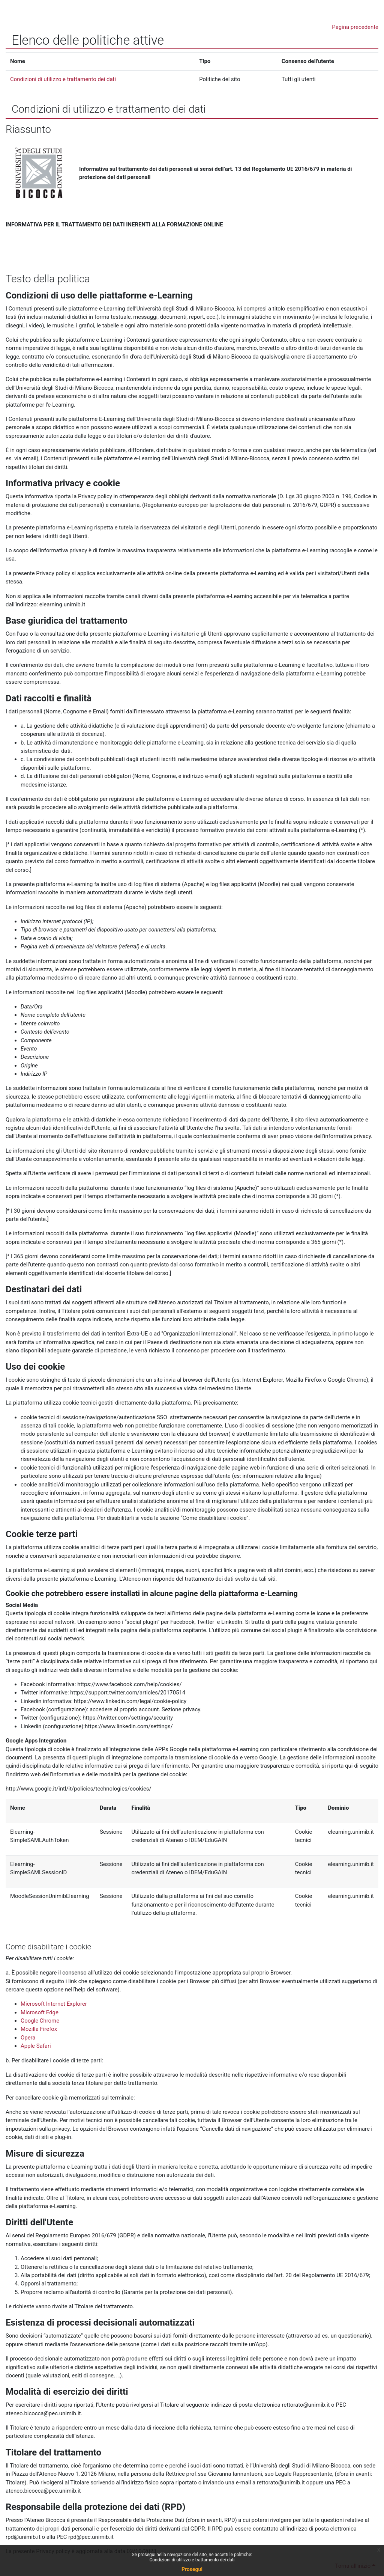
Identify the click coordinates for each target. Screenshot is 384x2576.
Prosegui (192, 2569)
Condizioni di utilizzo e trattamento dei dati (191, 2559)
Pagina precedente (355, 27)
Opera (28, 2037)
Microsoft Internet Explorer (54, 2003)
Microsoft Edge (39, 2012)
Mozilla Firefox (39, 2029)
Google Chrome (40, 2020)
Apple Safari (36, 2045)
